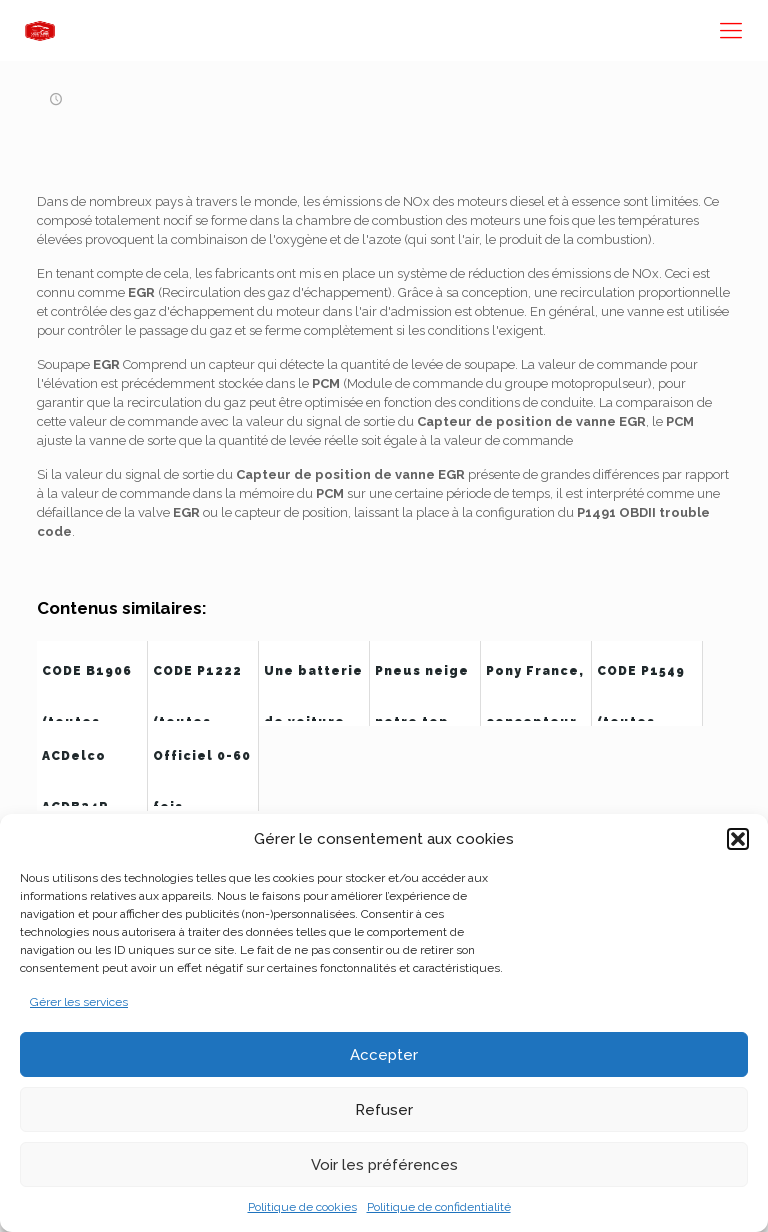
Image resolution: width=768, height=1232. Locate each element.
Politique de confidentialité (439, 1207)
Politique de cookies (302, 1207)
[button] (738, 839)
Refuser (384, 1110)
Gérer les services (79, 1002)
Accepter (384, 1055)
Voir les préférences (384, 1165)
